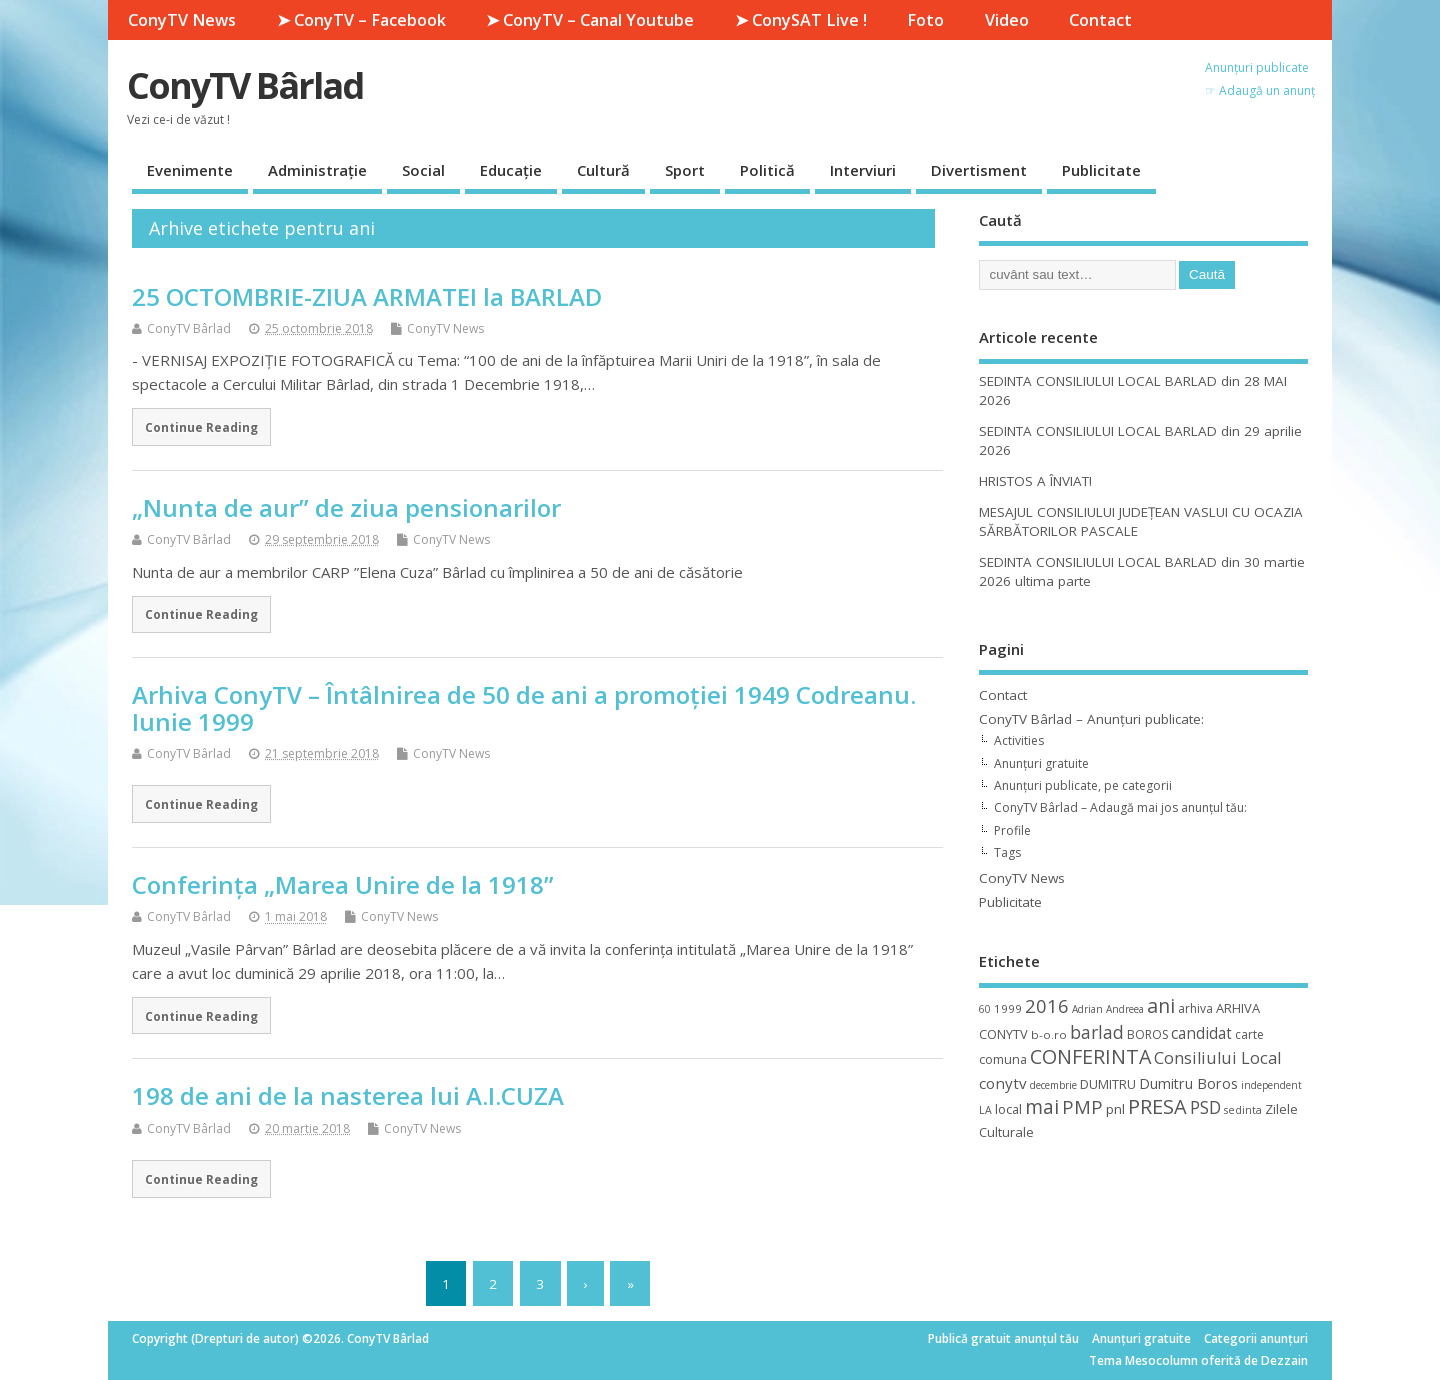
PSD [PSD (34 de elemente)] (1205, 1107)
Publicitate (1101, 170)
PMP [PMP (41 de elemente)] (1082, 1106)
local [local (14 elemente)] (1008, 1109)
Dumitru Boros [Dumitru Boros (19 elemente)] (1188, 1083)
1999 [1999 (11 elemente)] (1008, 1008)
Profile (1012, 830)
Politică (767, 170)
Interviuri (863, 170)
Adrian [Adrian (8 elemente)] (1087, 1009)
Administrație (317, 170)
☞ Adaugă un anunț (1260, 90)
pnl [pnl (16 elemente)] (1115, 1109)
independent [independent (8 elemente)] (1271, 1085)
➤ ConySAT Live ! (801, 20)
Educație (511, 170)
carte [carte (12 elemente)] (1249, 1034)
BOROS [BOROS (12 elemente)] (1147, 1034)
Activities (1019, 740)
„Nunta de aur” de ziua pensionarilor (346, 507)
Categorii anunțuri (1256, 1338)
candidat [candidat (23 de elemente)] (1201, 1033)
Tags (1007, 852)
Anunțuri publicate (1257, 67)
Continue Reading (201, 427)
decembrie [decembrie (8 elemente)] (1053, 1085)
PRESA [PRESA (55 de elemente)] (1157, 1106)
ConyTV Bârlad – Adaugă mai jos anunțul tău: (1120, 807)
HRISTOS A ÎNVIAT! (1035, 481)
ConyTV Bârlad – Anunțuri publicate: (1091, 719)
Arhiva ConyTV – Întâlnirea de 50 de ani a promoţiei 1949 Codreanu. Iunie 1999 (524, 707)
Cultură (603, 170)
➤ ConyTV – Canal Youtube (590, 20)
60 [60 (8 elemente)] (985, 1009)
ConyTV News (182, 20)
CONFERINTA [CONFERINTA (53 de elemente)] (1090, 1056)
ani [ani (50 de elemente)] (1161, 1005)
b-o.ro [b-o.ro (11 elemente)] (1049, 1034)
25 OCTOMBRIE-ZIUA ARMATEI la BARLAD (367, 296)
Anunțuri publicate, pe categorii (1083, 785)
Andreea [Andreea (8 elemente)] (1125, 1009)
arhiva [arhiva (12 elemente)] (1195, 1008)
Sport (685, 170)
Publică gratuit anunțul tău (1003, 1338)
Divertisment (979, 170)
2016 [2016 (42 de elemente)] (1047, 1005)
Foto (925, 20)
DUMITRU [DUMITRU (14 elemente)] (1108, 1084)
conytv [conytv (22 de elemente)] (1003, 1083)
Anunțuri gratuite (1041, 763)
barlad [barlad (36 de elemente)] (1097, 1032)
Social (423, 170)
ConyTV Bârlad (245, 85)
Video (1007, 20)
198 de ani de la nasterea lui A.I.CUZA (348, 1095)
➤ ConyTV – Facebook (361, 20)
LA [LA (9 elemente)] (985, 1110)
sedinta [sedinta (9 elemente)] (1243, 1110)
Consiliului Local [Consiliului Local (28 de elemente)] (1217, 1058)
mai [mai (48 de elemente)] (1042, 1106)
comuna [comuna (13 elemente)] (1003, 1059)
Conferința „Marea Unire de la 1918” (343, 884)
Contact (1100, 20)
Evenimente (190, 170)
